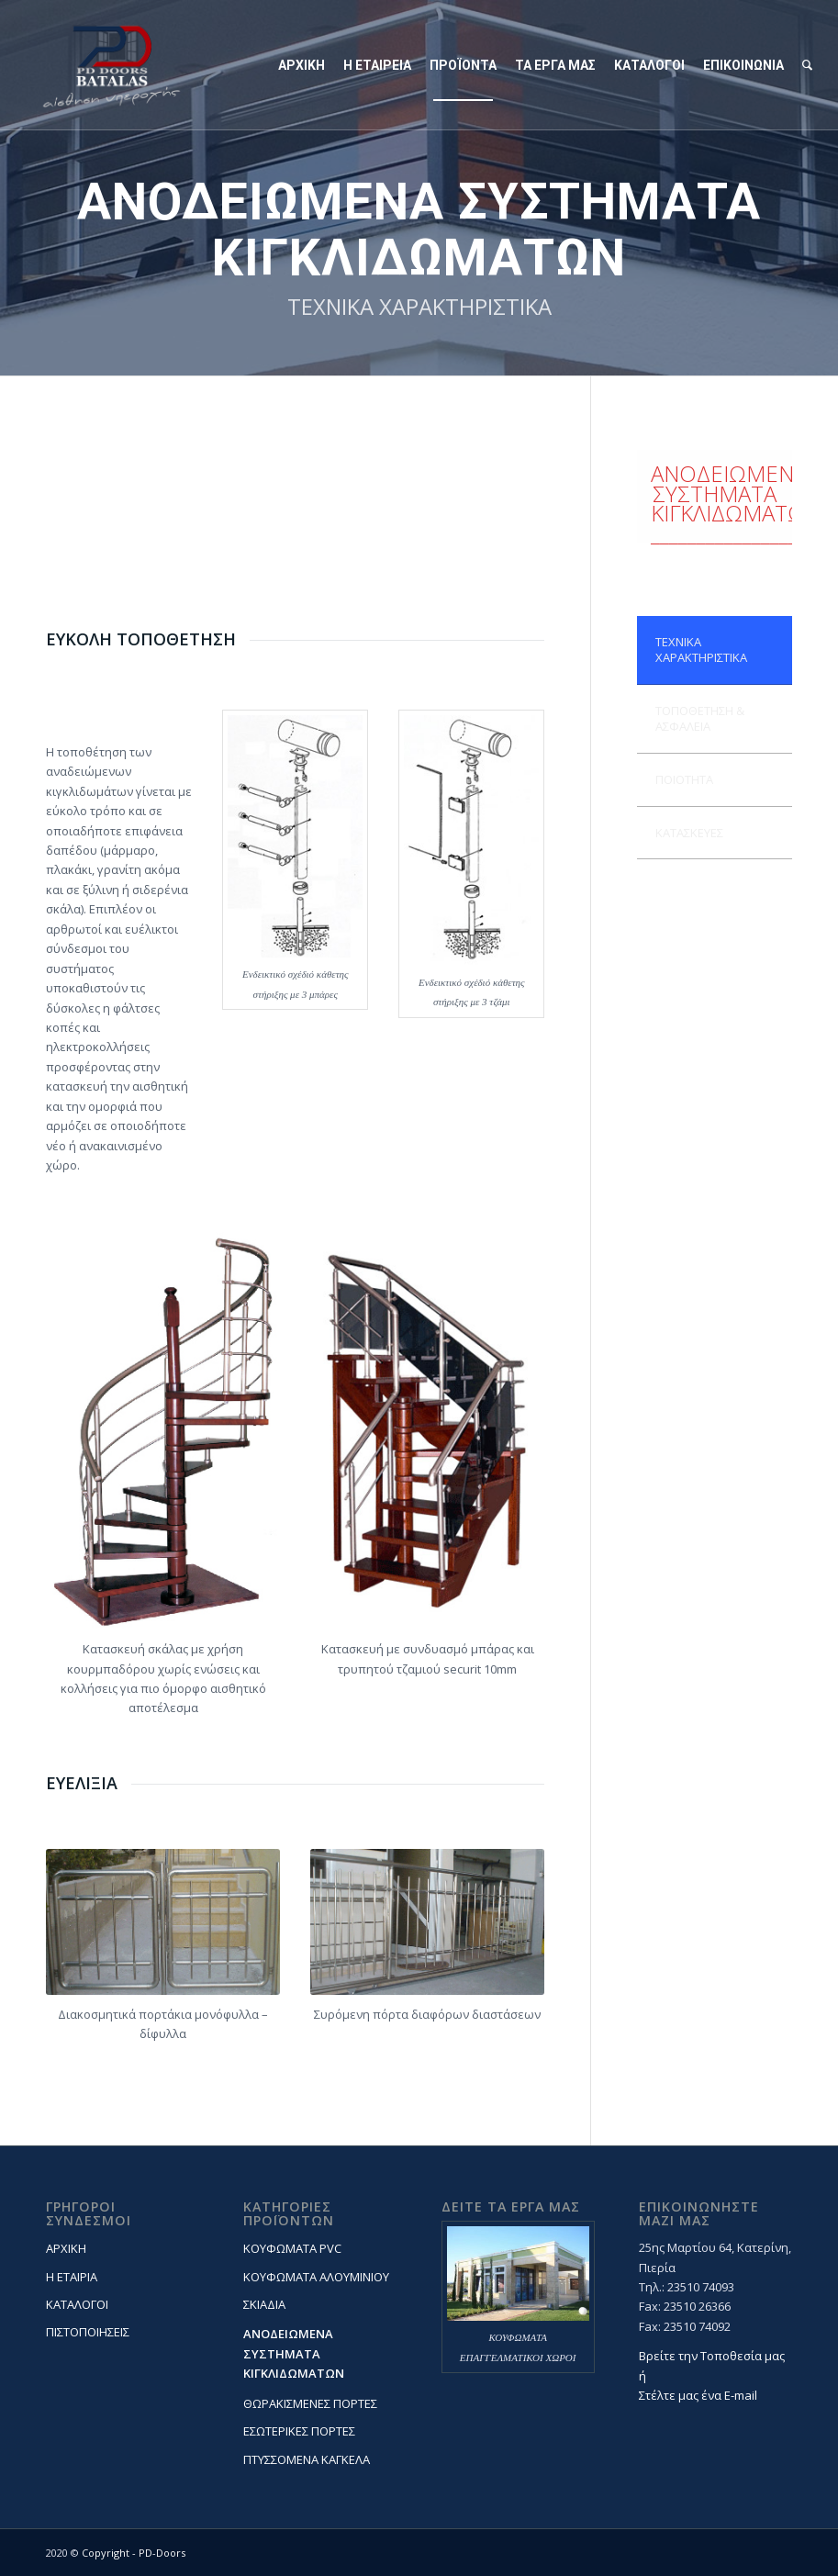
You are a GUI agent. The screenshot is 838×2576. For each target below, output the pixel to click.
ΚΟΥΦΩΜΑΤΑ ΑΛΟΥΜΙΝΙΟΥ (316, 2276)
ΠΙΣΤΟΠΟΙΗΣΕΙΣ (87, 2332)
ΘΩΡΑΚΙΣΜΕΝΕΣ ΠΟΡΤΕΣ (310, 2403)
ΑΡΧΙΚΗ (66, 2248)
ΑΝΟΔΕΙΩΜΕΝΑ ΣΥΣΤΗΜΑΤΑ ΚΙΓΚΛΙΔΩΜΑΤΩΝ (293, 2353)
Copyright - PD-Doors (133, 2552)
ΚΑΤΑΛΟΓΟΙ (77, 2304)
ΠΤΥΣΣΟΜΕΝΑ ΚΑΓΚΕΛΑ (306, 2459)
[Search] (807, 65)
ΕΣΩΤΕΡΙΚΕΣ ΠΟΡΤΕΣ (299, 2431)
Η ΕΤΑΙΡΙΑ (71, 2276)
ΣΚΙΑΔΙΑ (264, 2304)
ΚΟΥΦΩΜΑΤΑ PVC (292, 2248)
